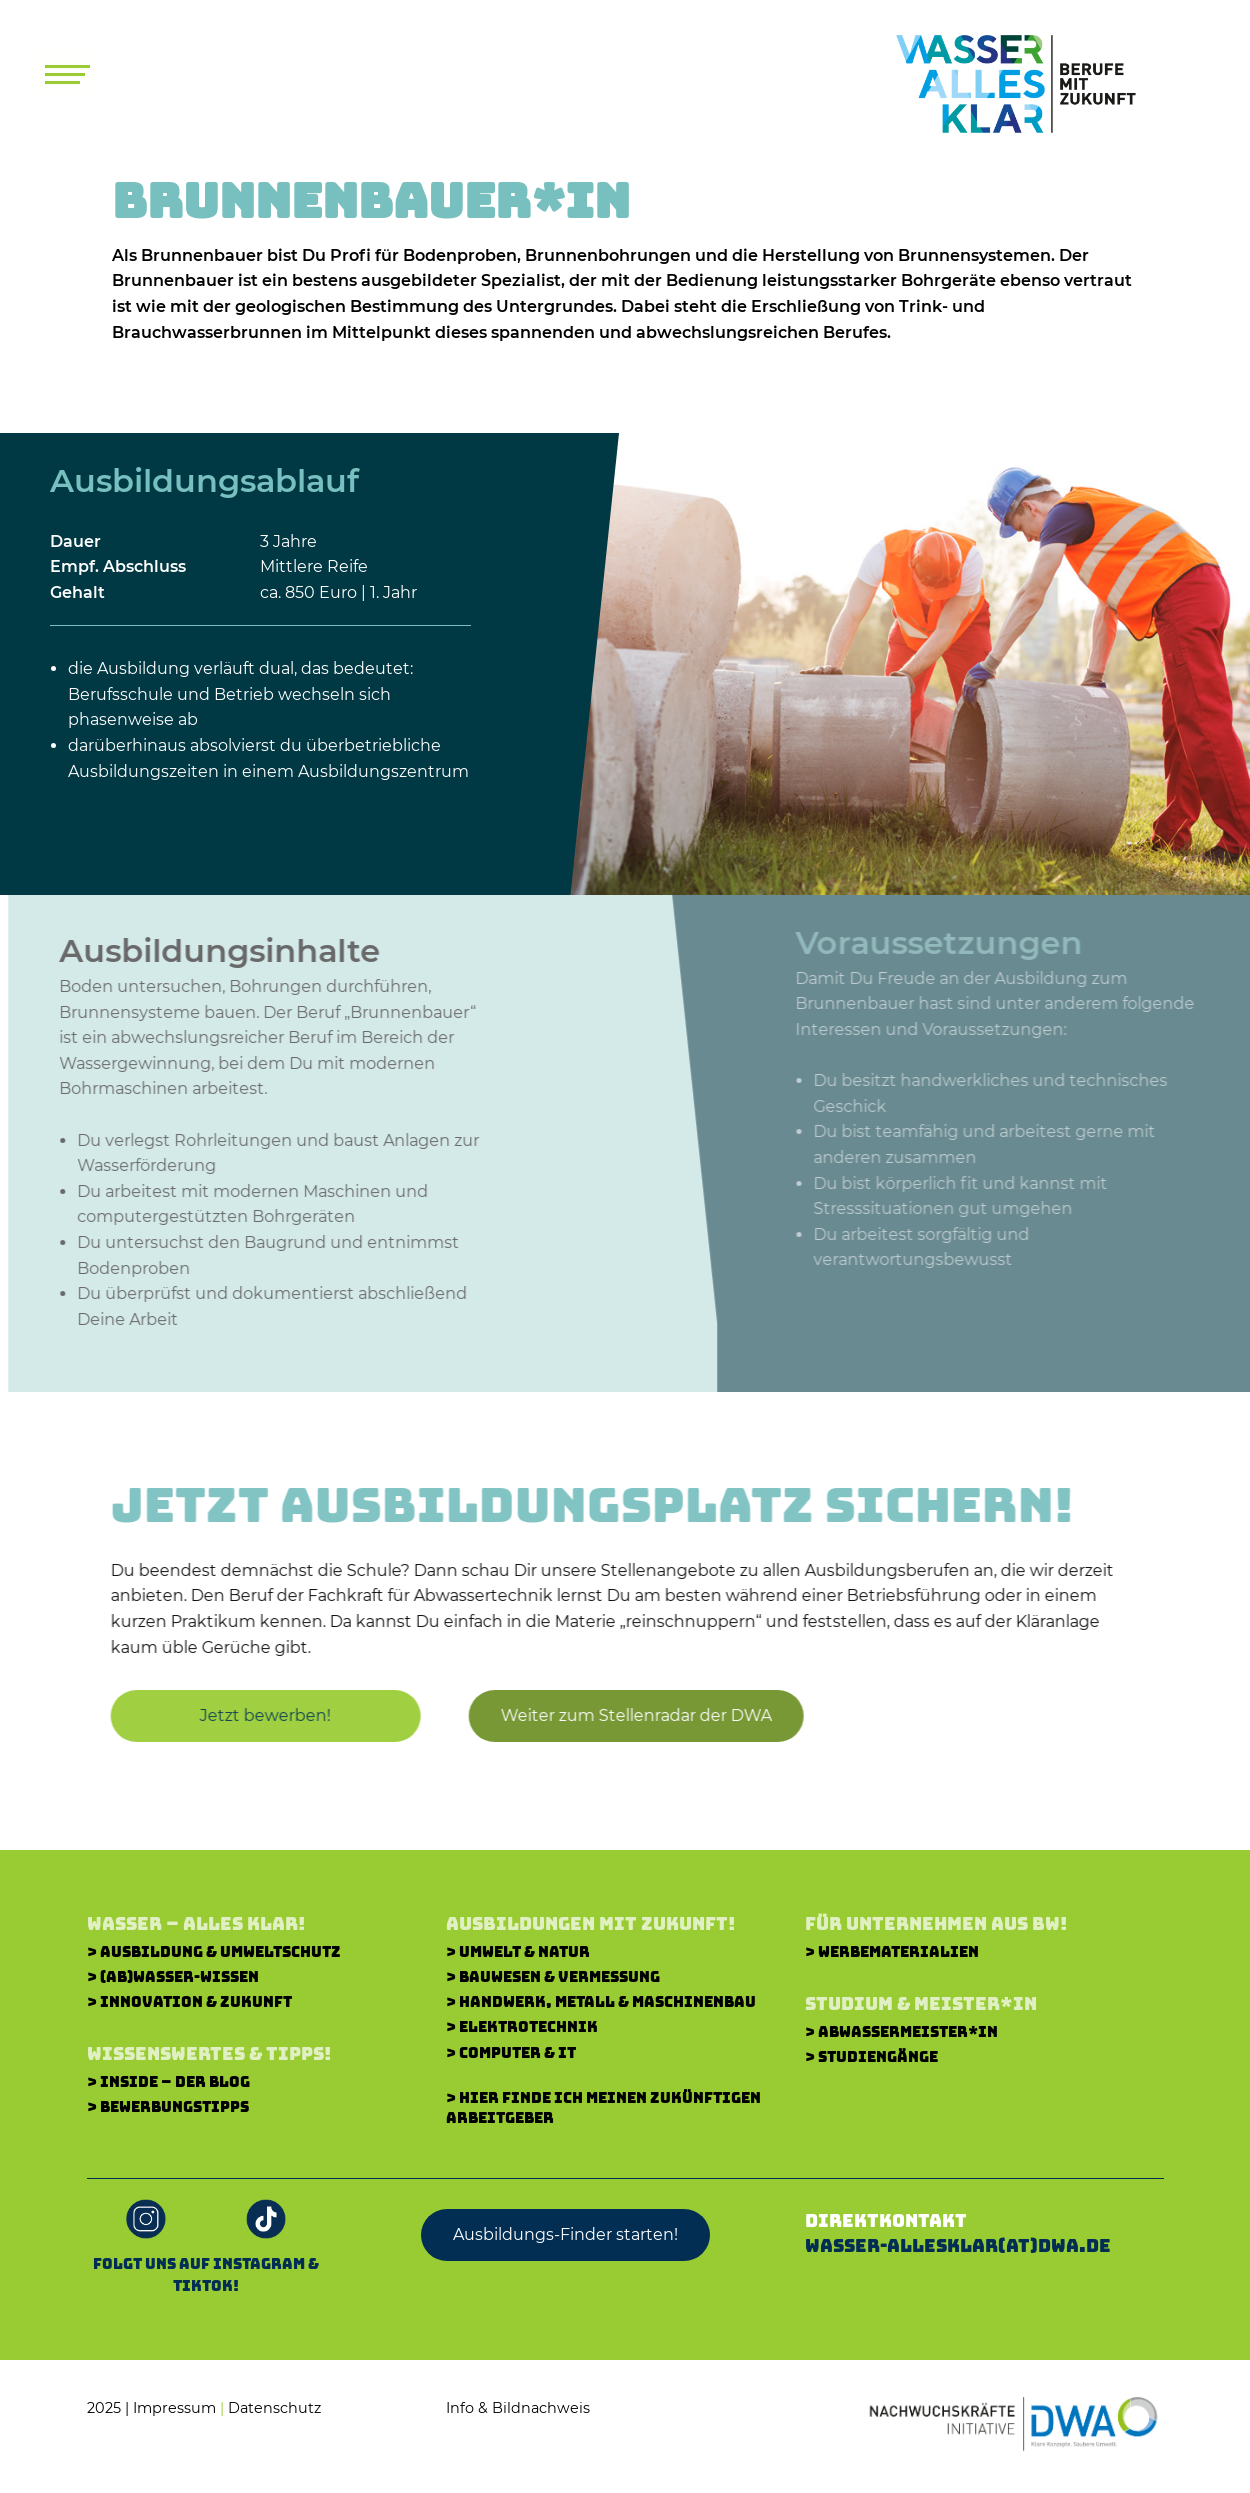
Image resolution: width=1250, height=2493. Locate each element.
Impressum (174, 2408)
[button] (627, 1716)
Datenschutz (274, 2408)
